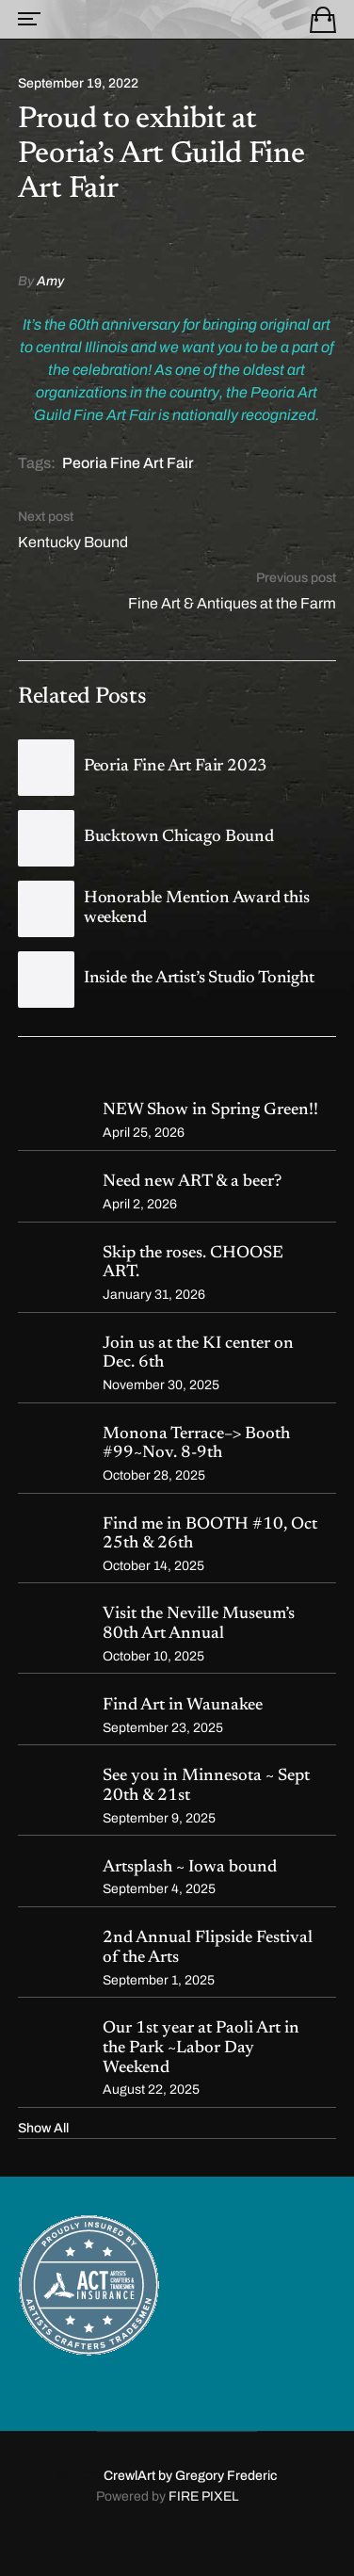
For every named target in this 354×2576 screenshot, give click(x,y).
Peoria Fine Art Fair (128, 463)
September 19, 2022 (78, 83)
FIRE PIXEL (204, 2496)
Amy (50, 281)
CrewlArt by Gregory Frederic (190, 2476)
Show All (43, 2128)
